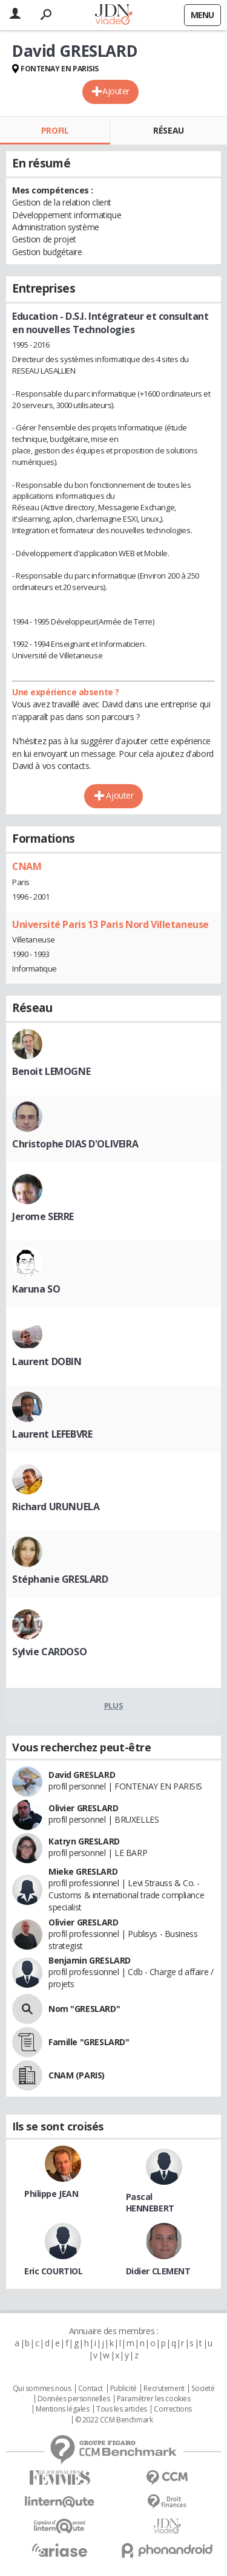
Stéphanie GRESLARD (60, 1579)
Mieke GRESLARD (82, 1871)
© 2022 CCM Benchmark (114, 2420)
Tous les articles (121, 2409)
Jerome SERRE (43, 1216)
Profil (54, 130)
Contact (90, 2388)
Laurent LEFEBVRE (52, 1434)
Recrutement (163, 2388)
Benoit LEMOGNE (51, 1071)
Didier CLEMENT (158, 2271)
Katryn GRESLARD (84, 1841)
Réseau (168, 130)
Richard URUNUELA (55, 1506)
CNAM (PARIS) (76, 2075)
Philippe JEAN (51, 2193)
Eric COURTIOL (53, 2271)
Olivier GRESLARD (83, 1808)
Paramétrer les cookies (154, 2399)
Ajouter (116, 91)
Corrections (172, 2409)
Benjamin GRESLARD (89, 1960)
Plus (113, 1705)
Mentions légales (62, 2409)
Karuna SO (36, 1289)
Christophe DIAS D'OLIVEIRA (75, 1143)
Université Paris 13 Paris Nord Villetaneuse (110, 924)
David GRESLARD (81, 1774)
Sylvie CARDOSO (49, 1651)
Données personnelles (74, 2399)
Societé (202, 2388)
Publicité (123, 2388)
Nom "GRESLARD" (84, 2008)
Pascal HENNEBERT (150, 2202)
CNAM (26, 866)
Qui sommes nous (42, 2388)
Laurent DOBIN (47, 1361)
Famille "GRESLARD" (88, 2042)
